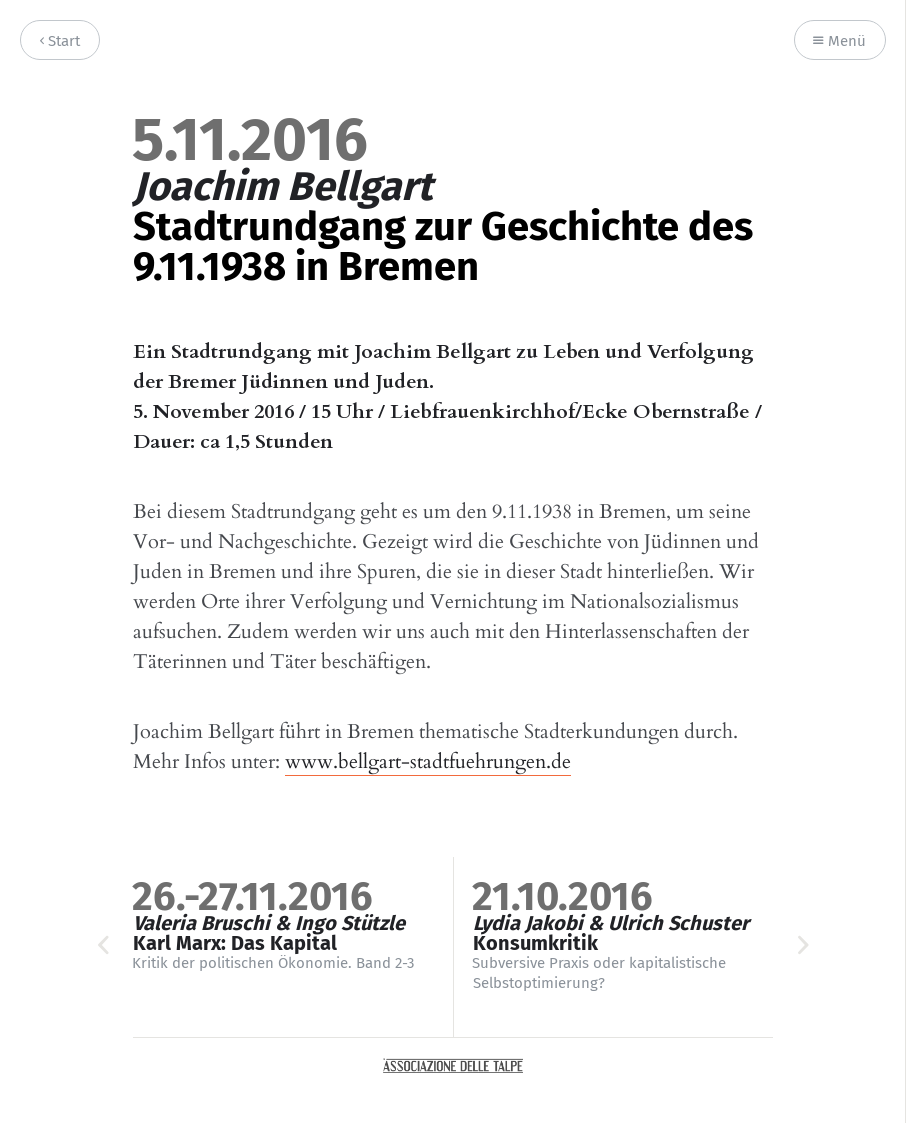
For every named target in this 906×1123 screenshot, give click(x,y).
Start (60, 41)
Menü (839, 41)
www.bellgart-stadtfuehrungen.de (428, 761)
